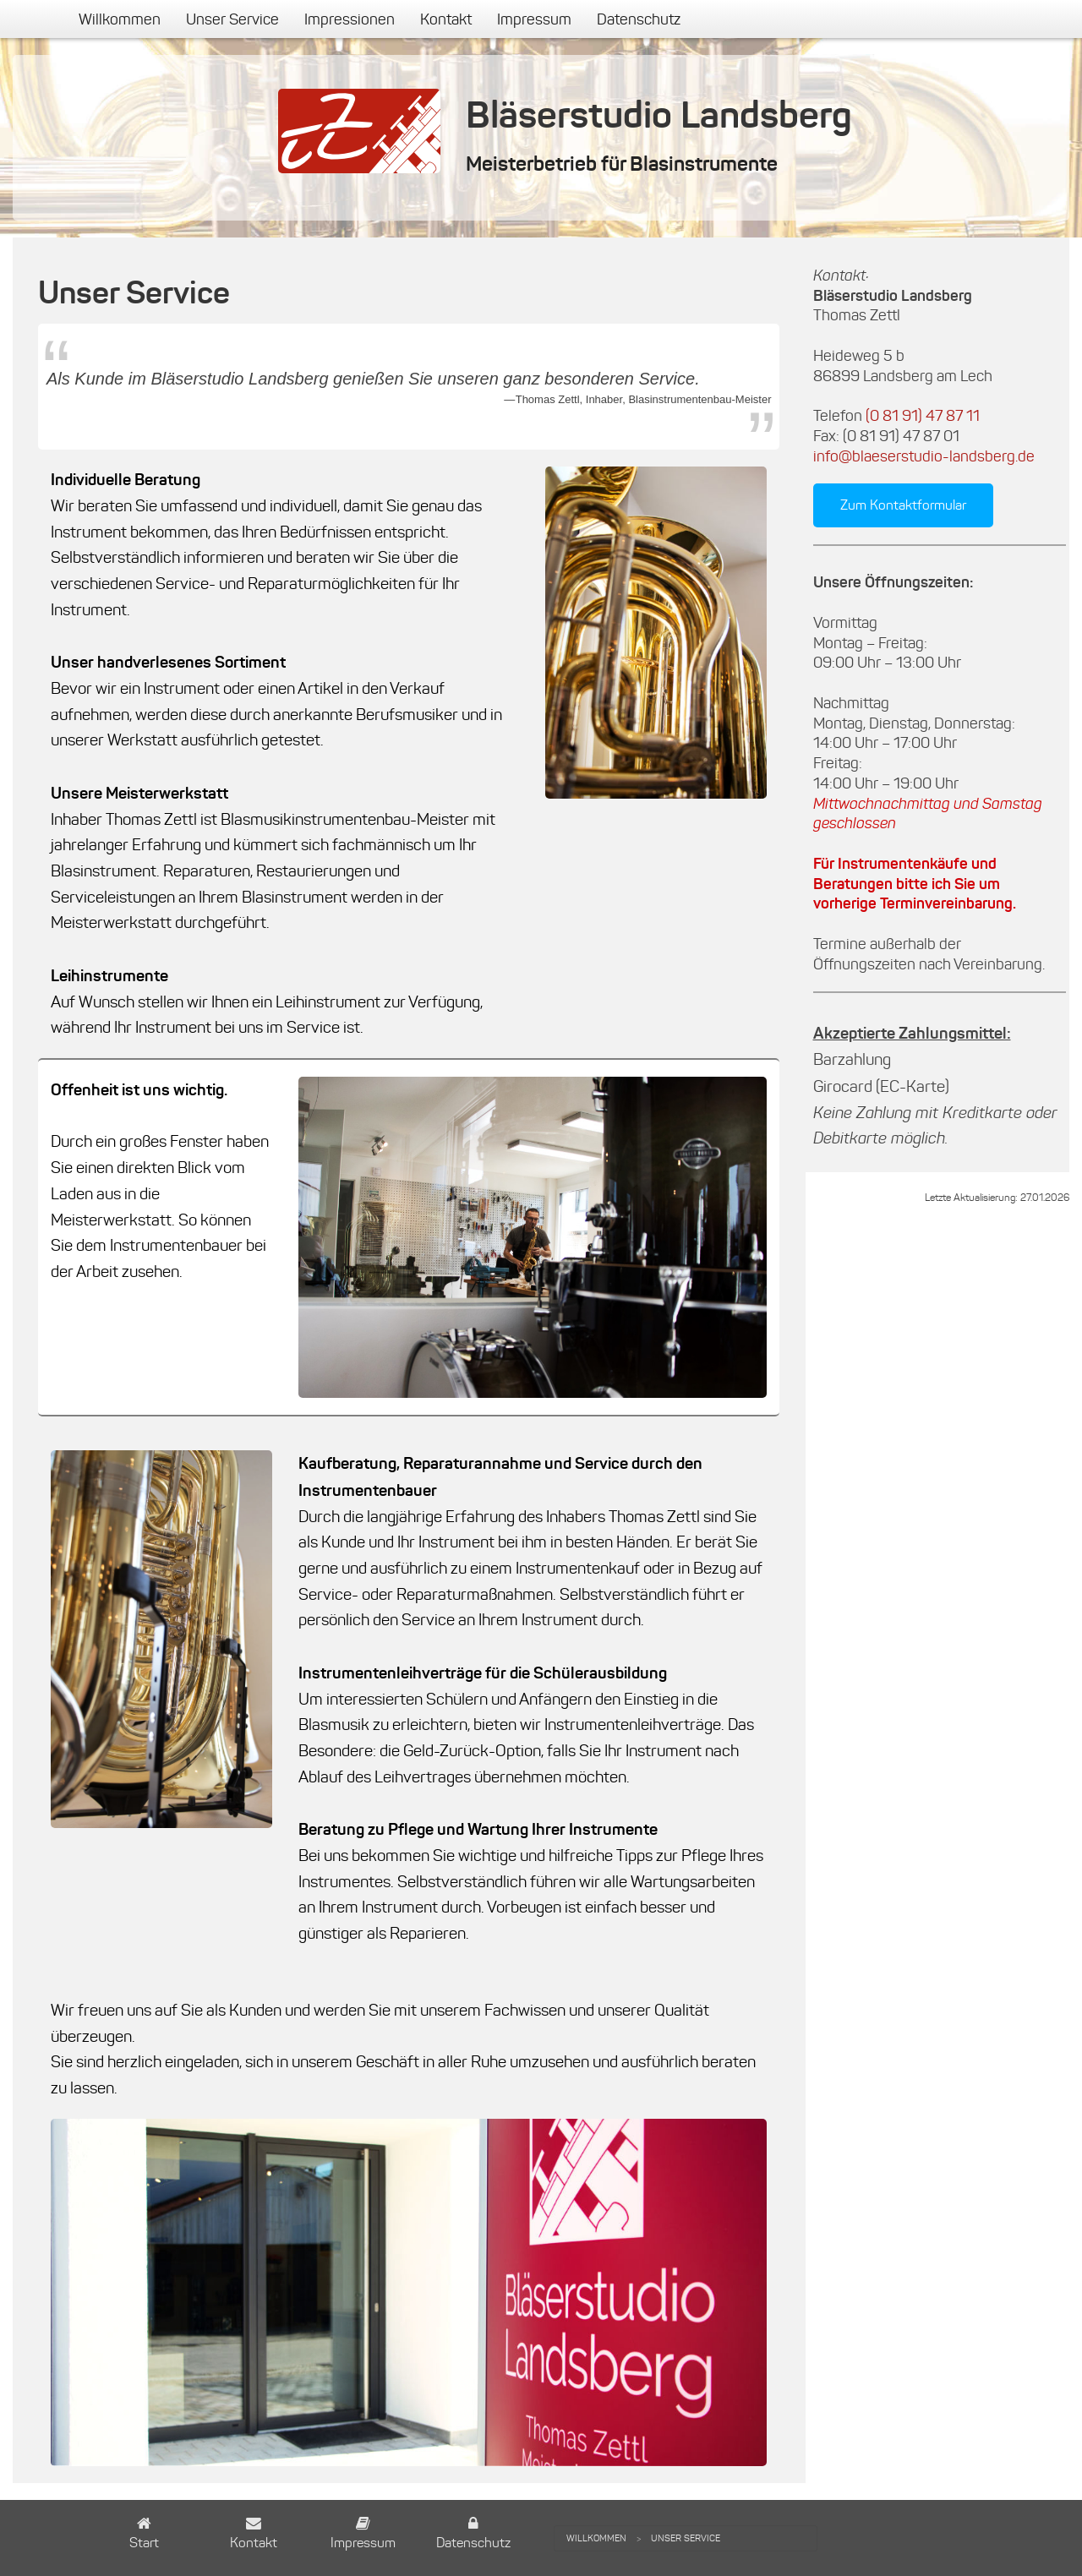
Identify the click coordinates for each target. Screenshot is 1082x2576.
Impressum (534, 19)
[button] (144, 2535)
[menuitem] (119, 19)
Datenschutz (638, 19)
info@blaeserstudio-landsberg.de (924, 456)
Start (144, 2543)
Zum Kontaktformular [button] (903, 505)
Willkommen (120, 19)
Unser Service (232, 19)
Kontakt (446, 19)
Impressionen (349, 19)
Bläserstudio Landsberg (659, 114)
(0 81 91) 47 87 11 (923, 416)
